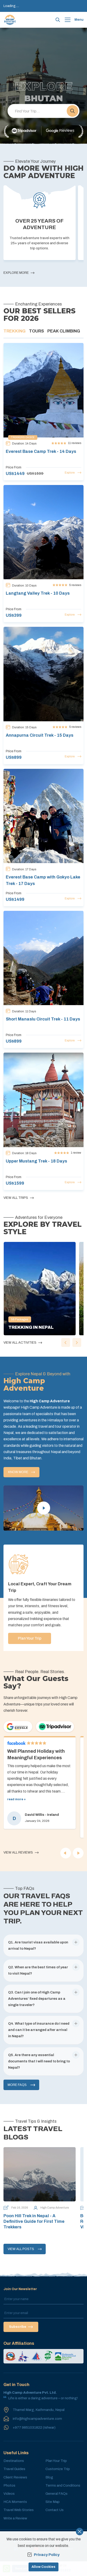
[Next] (78, 1853)
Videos (9, 2493)
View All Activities (22, 1343)
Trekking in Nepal (31, 1327)
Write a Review (15, 2518)
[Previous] (65, 1853)
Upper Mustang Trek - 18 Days (36, 1161)
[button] (72, 111)
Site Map (52, 2502)
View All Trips (18, 1198)
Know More (21, 1472)
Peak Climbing (63, 331)
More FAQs (21, 2085)
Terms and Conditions (62, 2485)
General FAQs (56, 2493)
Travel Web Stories (18, 2510)
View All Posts (25, 2249)
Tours (36, 331)
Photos (9, 2485)
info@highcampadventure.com (37, 2418)
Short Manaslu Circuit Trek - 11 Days (43, 1019)
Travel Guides (14, 2469)
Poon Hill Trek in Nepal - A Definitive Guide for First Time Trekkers (33, 2221)
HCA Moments (15, 2502)
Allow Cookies (43, 2567)
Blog (49, 2477)
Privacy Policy (43, 2554)
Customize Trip (57, 2469)
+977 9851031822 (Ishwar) (34, 2427)
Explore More (18, 273)
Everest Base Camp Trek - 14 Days (41, 451)
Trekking (14, 331)
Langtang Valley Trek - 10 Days (38, 593)
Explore (73, 473)
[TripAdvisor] (55, 1726)
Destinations (13, 2461)
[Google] (65, 131)
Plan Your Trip (29, 1638)
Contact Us (54, 2510)
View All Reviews (21, 1852)
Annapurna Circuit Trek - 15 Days (39, 735)
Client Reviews (15, 2477)
